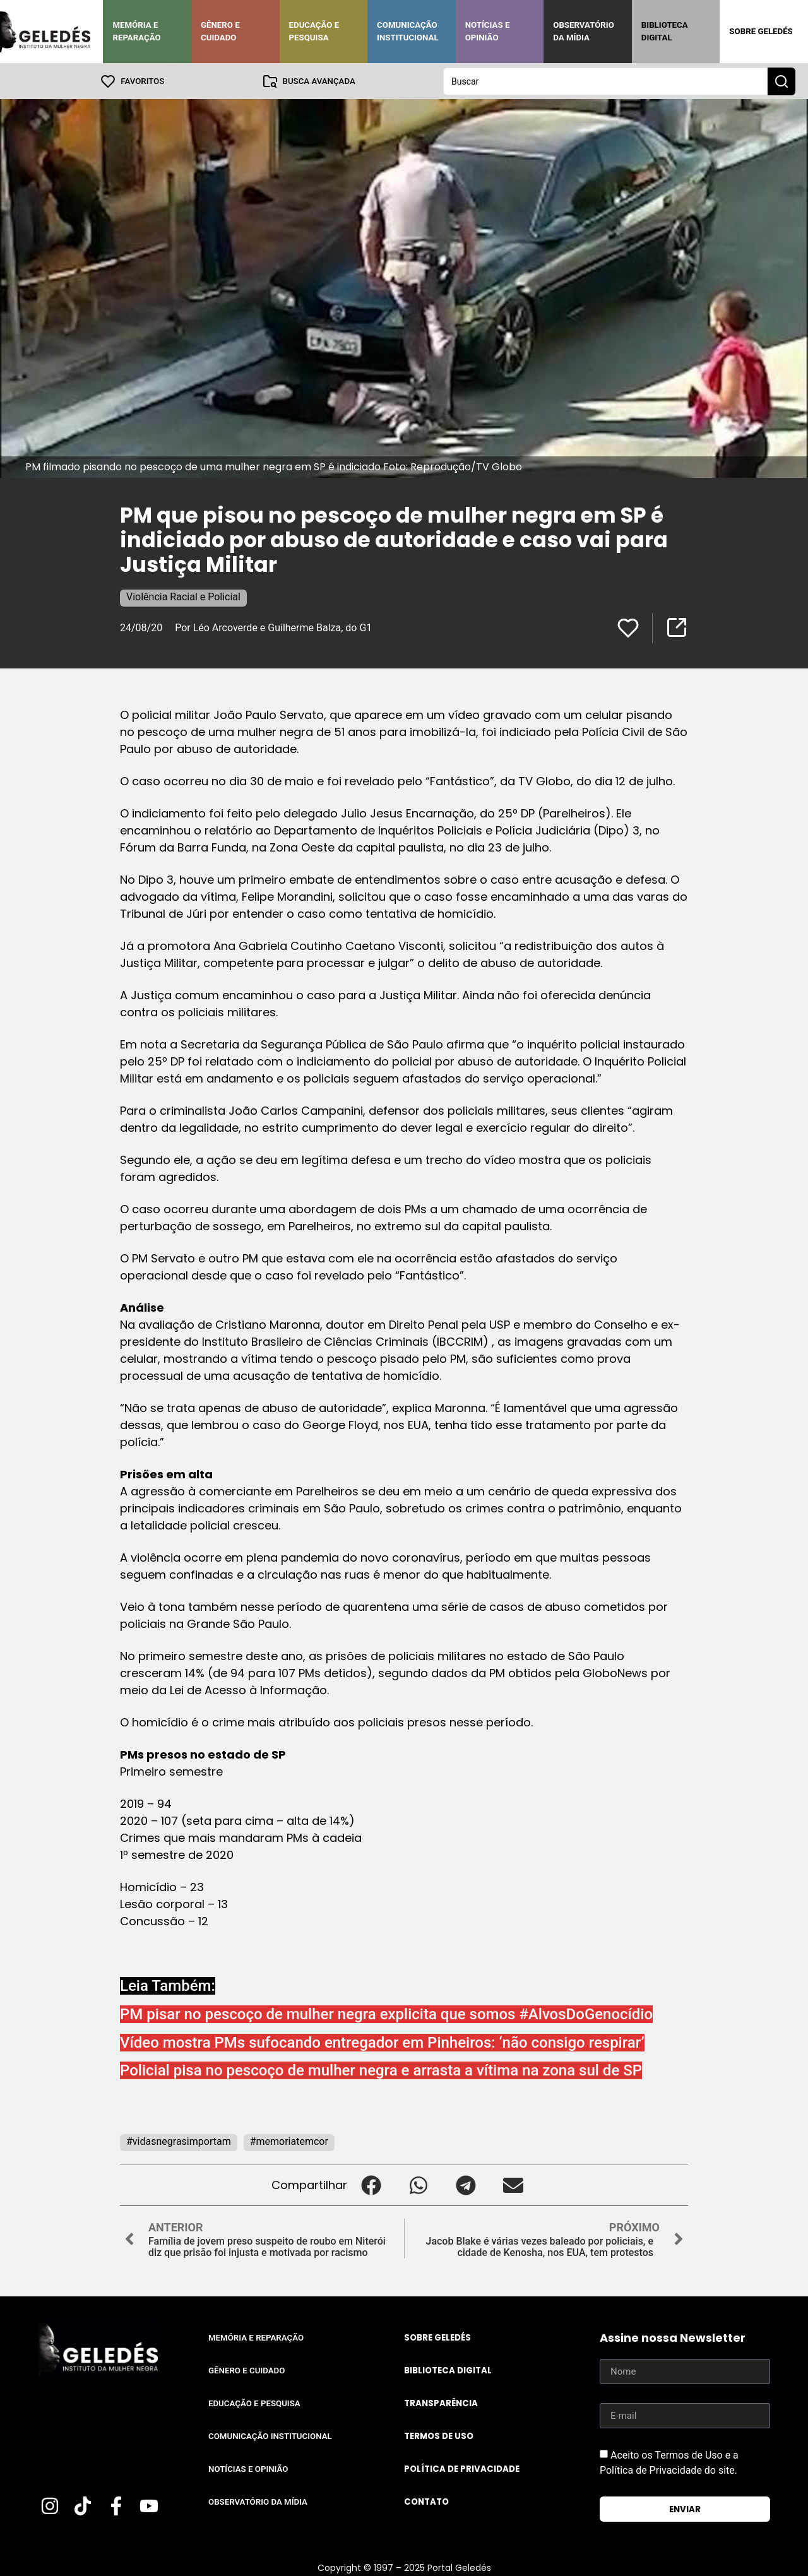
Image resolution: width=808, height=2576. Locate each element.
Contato (426, 2501)
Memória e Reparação (136, 31)
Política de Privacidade (462, 2468)
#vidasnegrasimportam (178, 2141)
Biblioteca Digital (664, 31)
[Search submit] (781, 81)
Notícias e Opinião (487, 31)
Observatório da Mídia (583, 31)
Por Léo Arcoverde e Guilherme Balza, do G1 (273, 627)
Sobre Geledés (760, 31)
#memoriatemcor (289, 2141)
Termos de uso (438, 2436)
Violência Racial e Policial (183, 596)
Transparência (441, 2403)
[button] (371, 2184)
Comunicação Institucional (408, 31)
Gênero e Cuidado (220, 31)
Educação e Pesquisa (314, 31)
